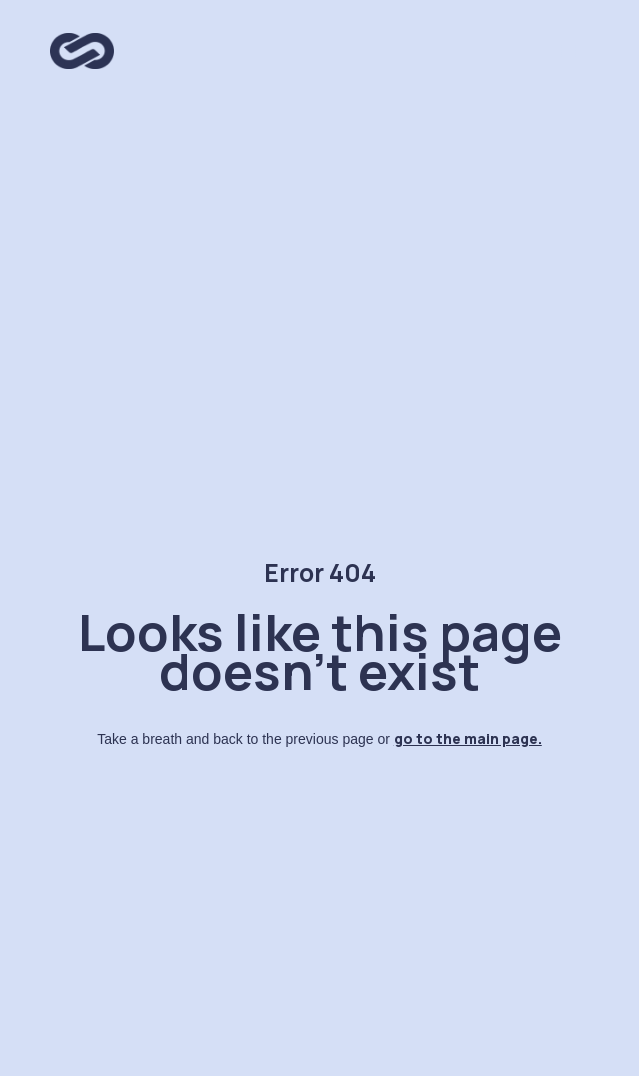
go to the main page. (468, 738)
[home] (77, 45)
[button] (569, 52)
